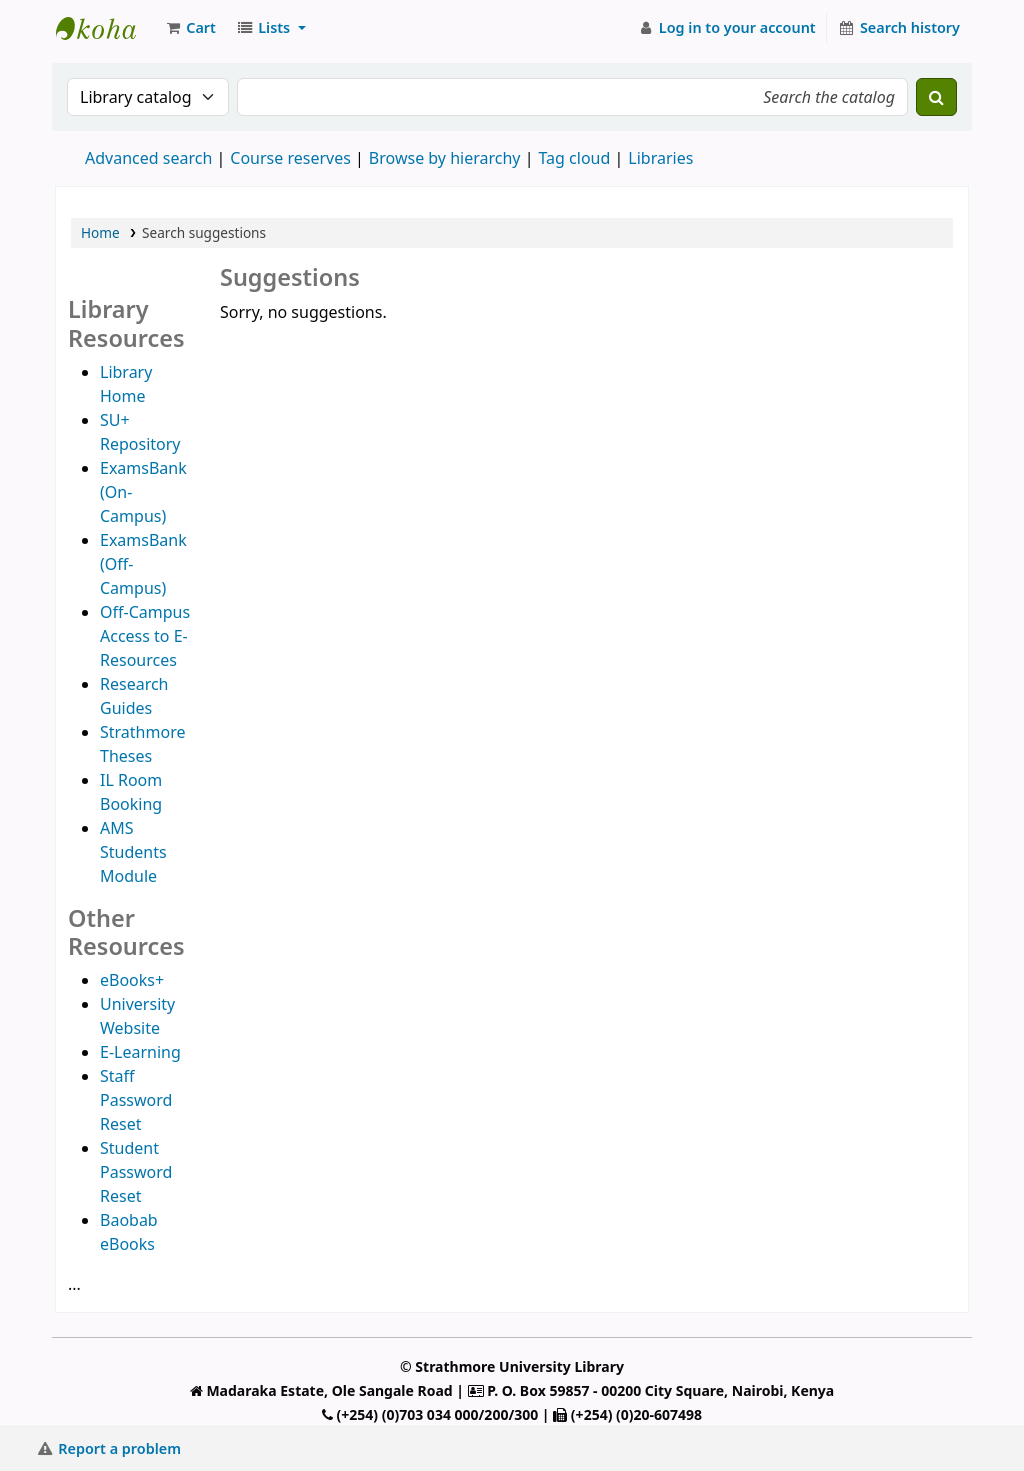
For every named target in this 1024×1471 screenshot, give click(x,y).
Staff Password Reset (136, 1100)
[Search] (936, 97)
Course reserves (290, 158)
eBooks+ (132, 980)
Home (100, 232)
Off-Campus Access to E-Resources (145, 636)
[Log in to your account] (726, 28)
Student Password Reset (136, 1172)
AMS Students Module (133, 852)
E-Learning (140, 1052)
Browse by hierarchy (445, 158)
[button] (190, 28)
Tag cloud (574, 158)
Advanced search (148, 158)
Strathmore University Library (106, 28)
